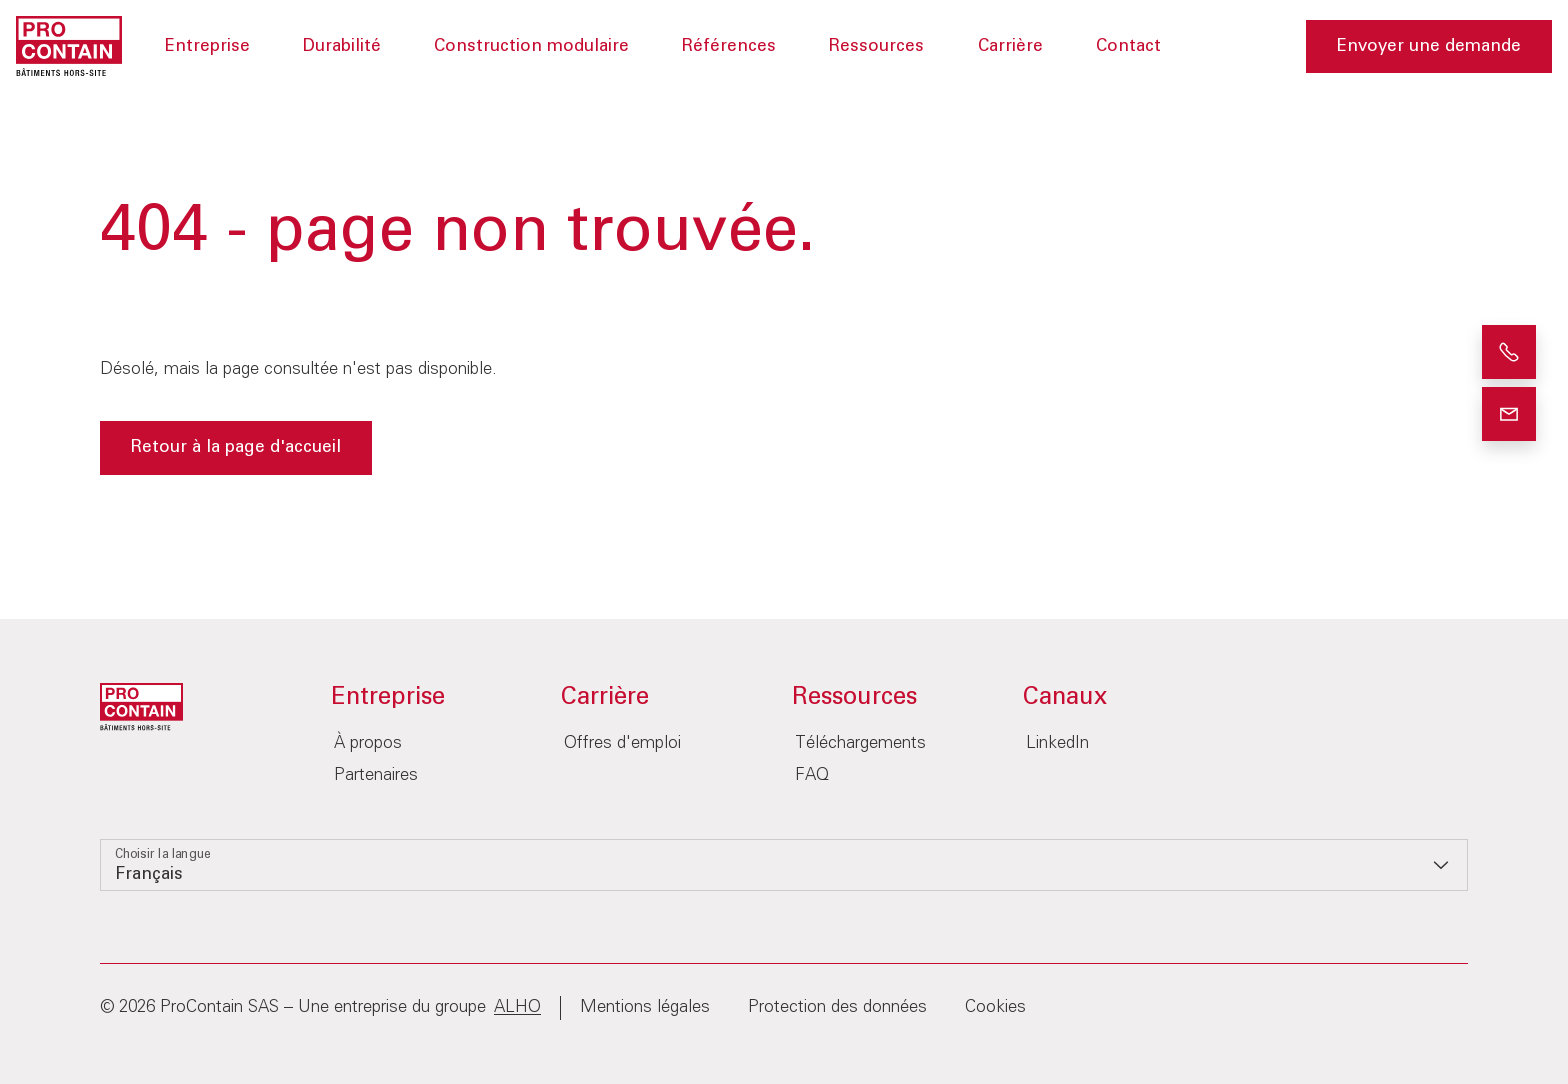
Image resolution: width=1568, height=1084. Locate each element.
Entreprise (207, 46)
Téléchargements (860, 743)
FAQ (812, 775)
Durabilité (342, 46)
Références (729, 46)
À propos (368, 743)
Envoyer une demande (1429, 46)
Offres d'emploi (622, 743)
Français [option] (149, 874)
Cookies (995, 1007)
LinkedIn (1057, 743)
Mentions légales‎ (645, 1007)
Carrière (1010, 46)
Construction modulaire (531, 46)
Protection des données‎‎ (837, 1007)
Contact (1128, 46)
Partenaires (376, 775)
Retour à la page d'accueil (236, 447)
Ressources (876, 46)
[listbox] (784, 865)
